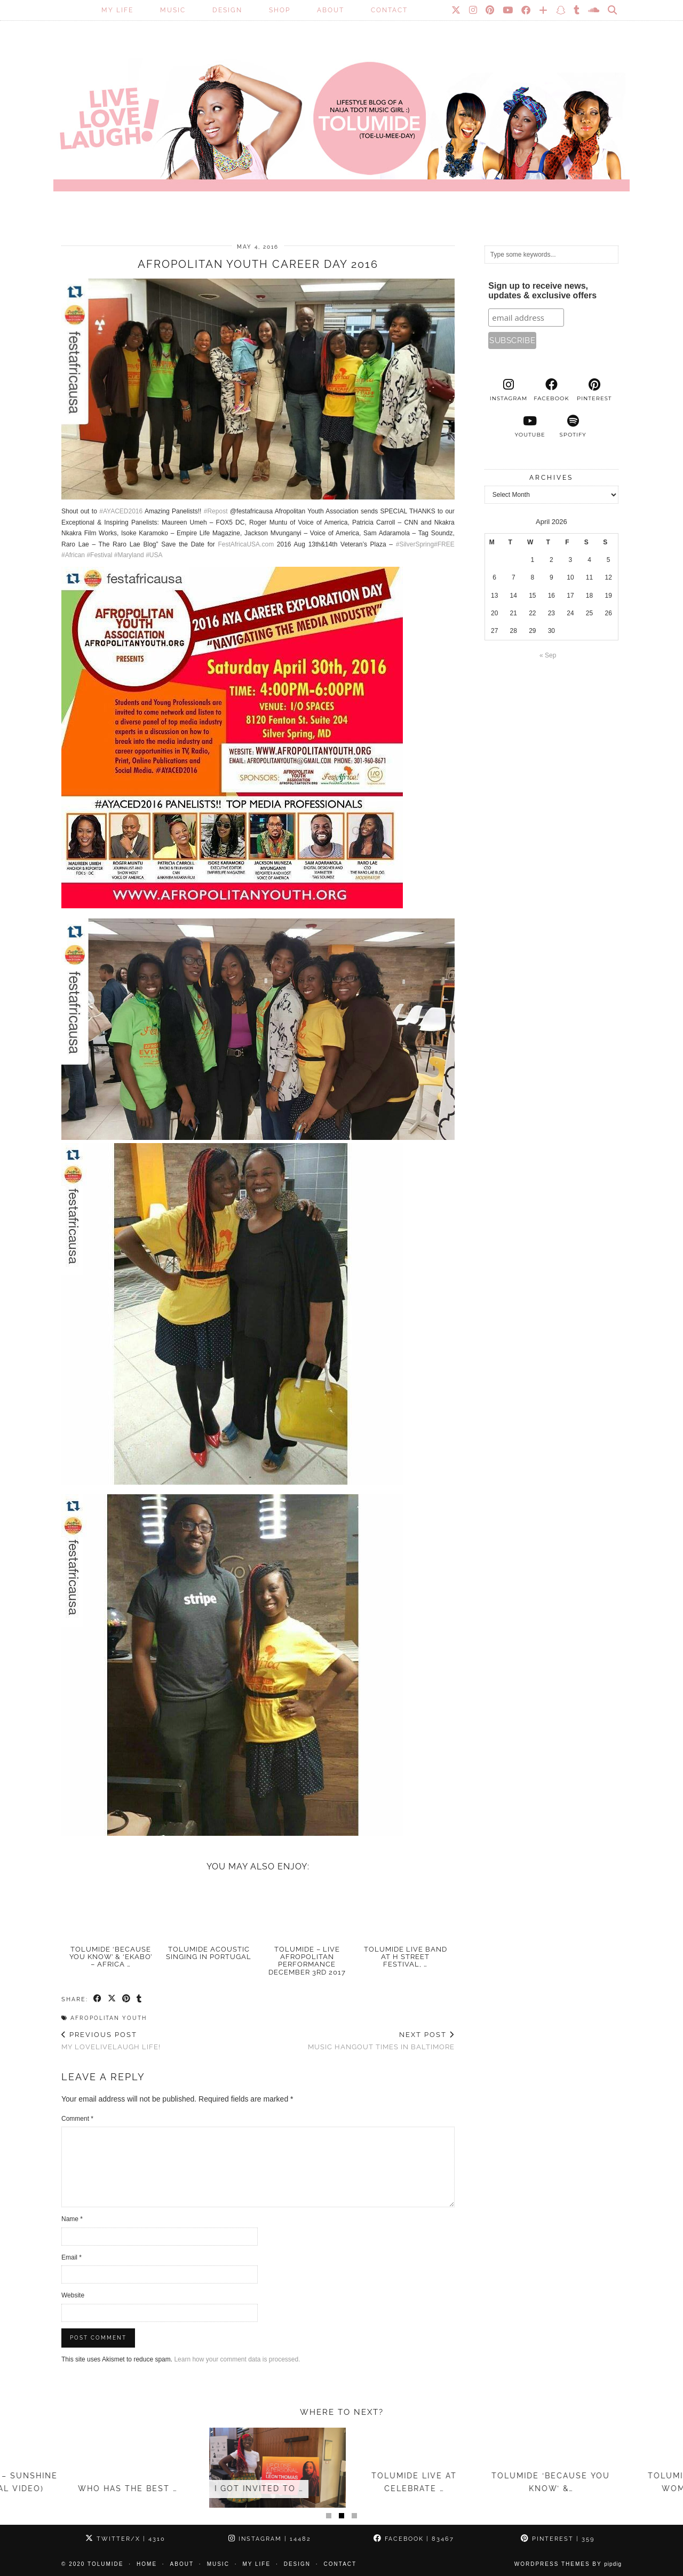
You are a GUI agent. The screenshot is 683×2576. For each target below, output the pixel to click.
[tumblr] (577, 10)
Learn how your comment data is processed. (237, 2359)
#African (73, 555)
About (330, 10)
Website (72, 2295)
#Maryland (129, 555)
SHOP (279, 10)
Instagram (269, 2538)
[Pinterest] (490, 10)
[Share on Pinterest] (126, 1999)
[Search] (613, 10)
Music (173, 10)
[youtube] (530, 426)
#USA (154, 555)
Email (71, 2257)
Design (227, 10)
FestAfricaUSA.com (246, 544)
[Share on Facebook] (97, 1999)
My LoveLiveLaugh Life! (111, 2041)
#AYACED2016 (120, 511)
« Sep (547, 655)
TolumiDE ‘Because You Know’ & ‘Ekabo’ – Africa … (110, 1957)
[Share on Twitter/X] (112, 1999)
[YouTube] (508, 10)
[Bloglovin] (544, 10)
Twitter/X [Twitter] (125, 2538)
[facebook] (551, 390)
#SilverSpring (415, 544)
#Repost (216, 511)
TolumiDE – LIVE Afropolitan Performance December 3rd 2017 (307, 1960)
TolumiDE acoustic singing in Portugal (208, 1953)
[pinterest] (594, 390)
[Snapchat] (561, 10)
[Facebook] (526, 10)
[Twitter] (456, 10)
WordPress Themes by (568, 2564)
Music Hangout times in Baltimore (381, 2041)
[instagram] (508, 390)
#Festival (99, 555)
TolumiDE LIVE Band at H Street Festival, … (405, 1957)
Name (72, 2219)
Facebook (414, 2538)
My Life (117, 10)
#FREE (444, 544)
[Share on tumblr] (139, 1999)
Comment (77, 2118)
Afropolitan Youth (108, 2018)
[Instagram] (473, 10)
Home (147, 2564)
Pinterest (557, 2538)
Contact (389, 10)
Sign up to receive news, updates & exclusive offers (542, 290)
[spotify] (572, 426)
